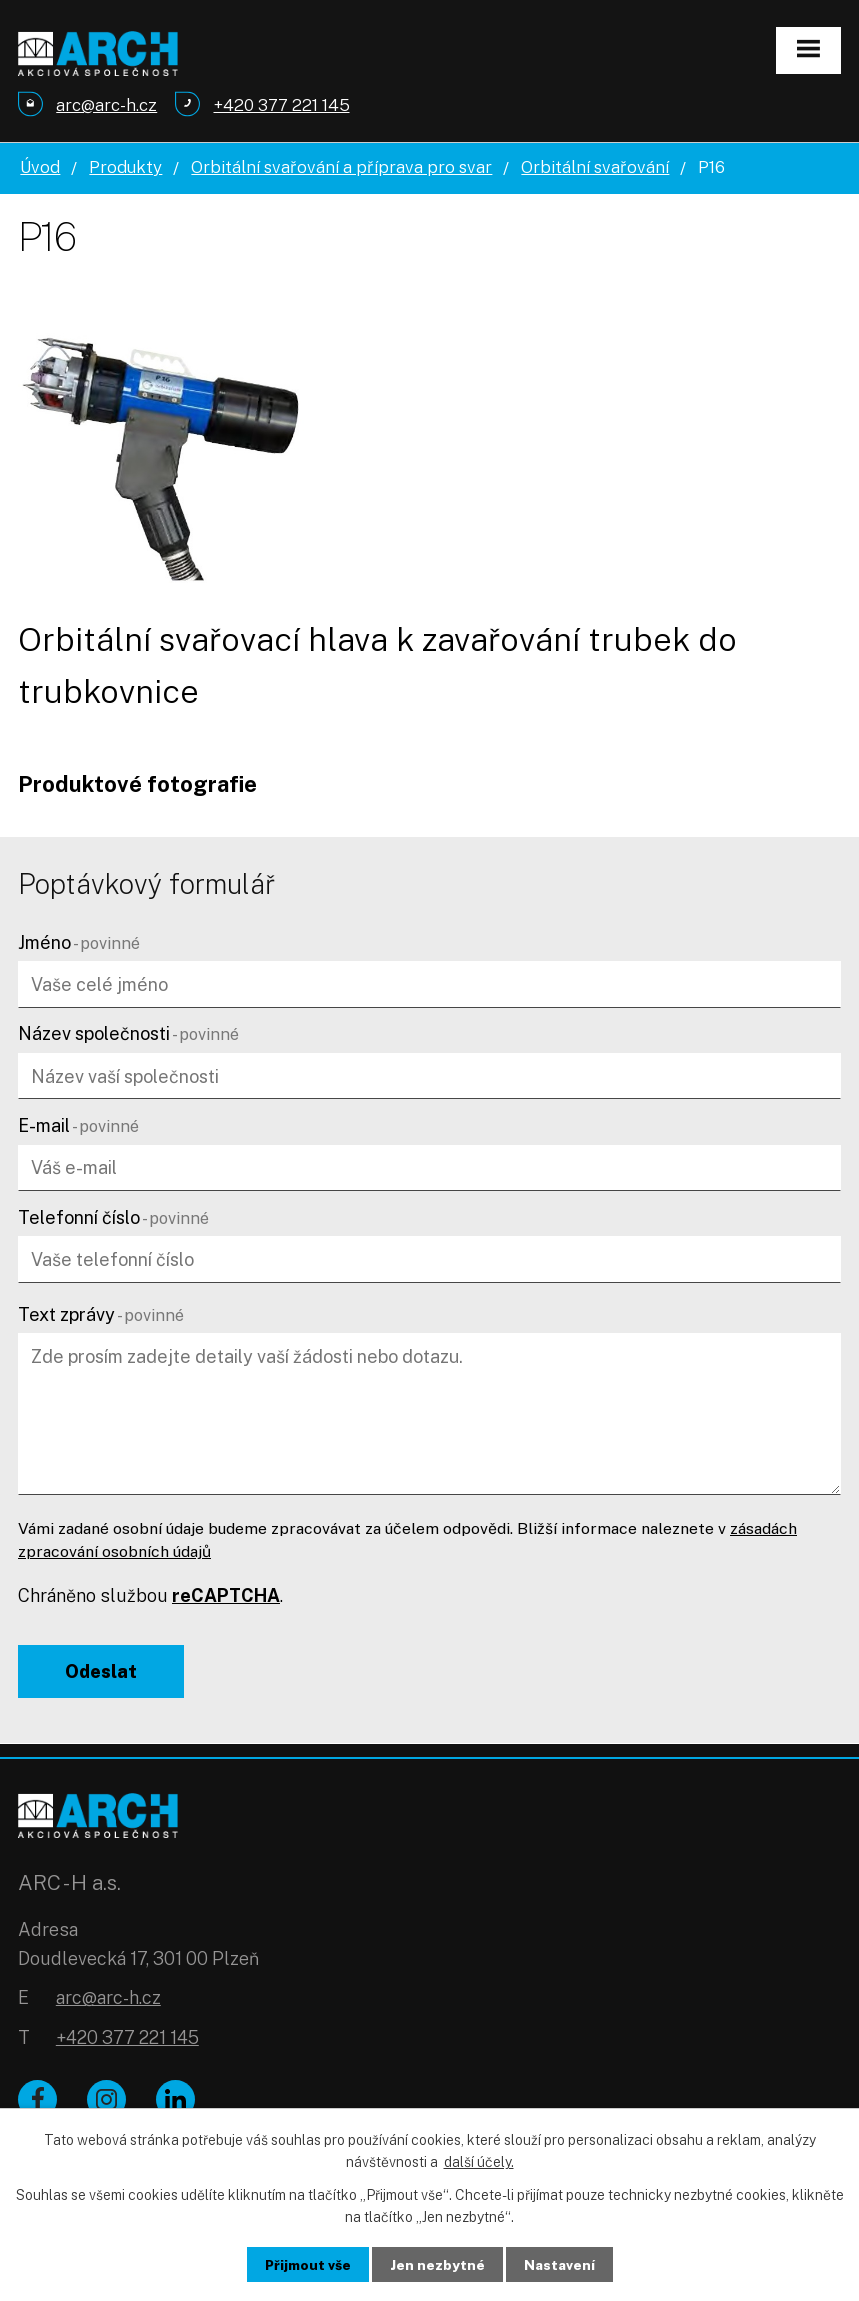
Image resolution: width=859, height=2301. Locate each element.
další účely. (479, 2161)
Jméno (79, 942)
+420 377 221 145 (127, 2040)
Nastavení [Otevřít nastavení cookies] (560, 2264)
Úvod (40, 167)
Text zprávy (101, 1314)
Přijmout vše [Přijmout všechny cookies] (306, 2264)
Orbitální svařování (595, 167)
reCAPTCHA (226, 1595)
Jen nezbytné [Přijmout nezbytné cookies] (437, 2264)
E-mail (78, 1125)
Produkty (125, 167)
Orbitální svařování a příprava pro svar (341, 167)
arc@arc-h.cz (108, 2000)
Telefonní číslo (113, 1217)
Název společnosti (128, 1033)
